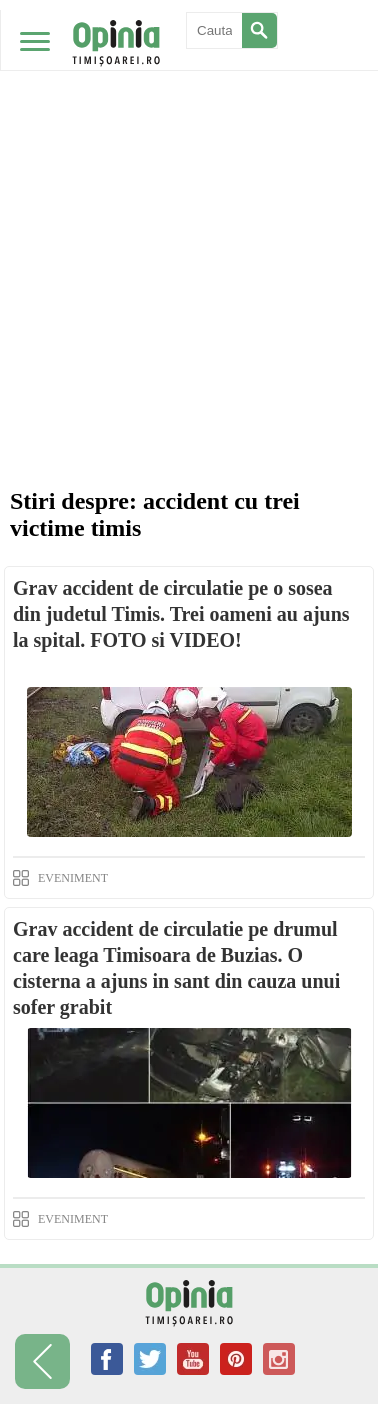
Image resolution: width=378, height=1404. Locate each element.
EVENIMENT (73, 878)
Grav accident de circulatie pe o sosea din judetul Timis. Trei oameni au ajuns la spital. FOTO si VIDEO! (181, 614)
